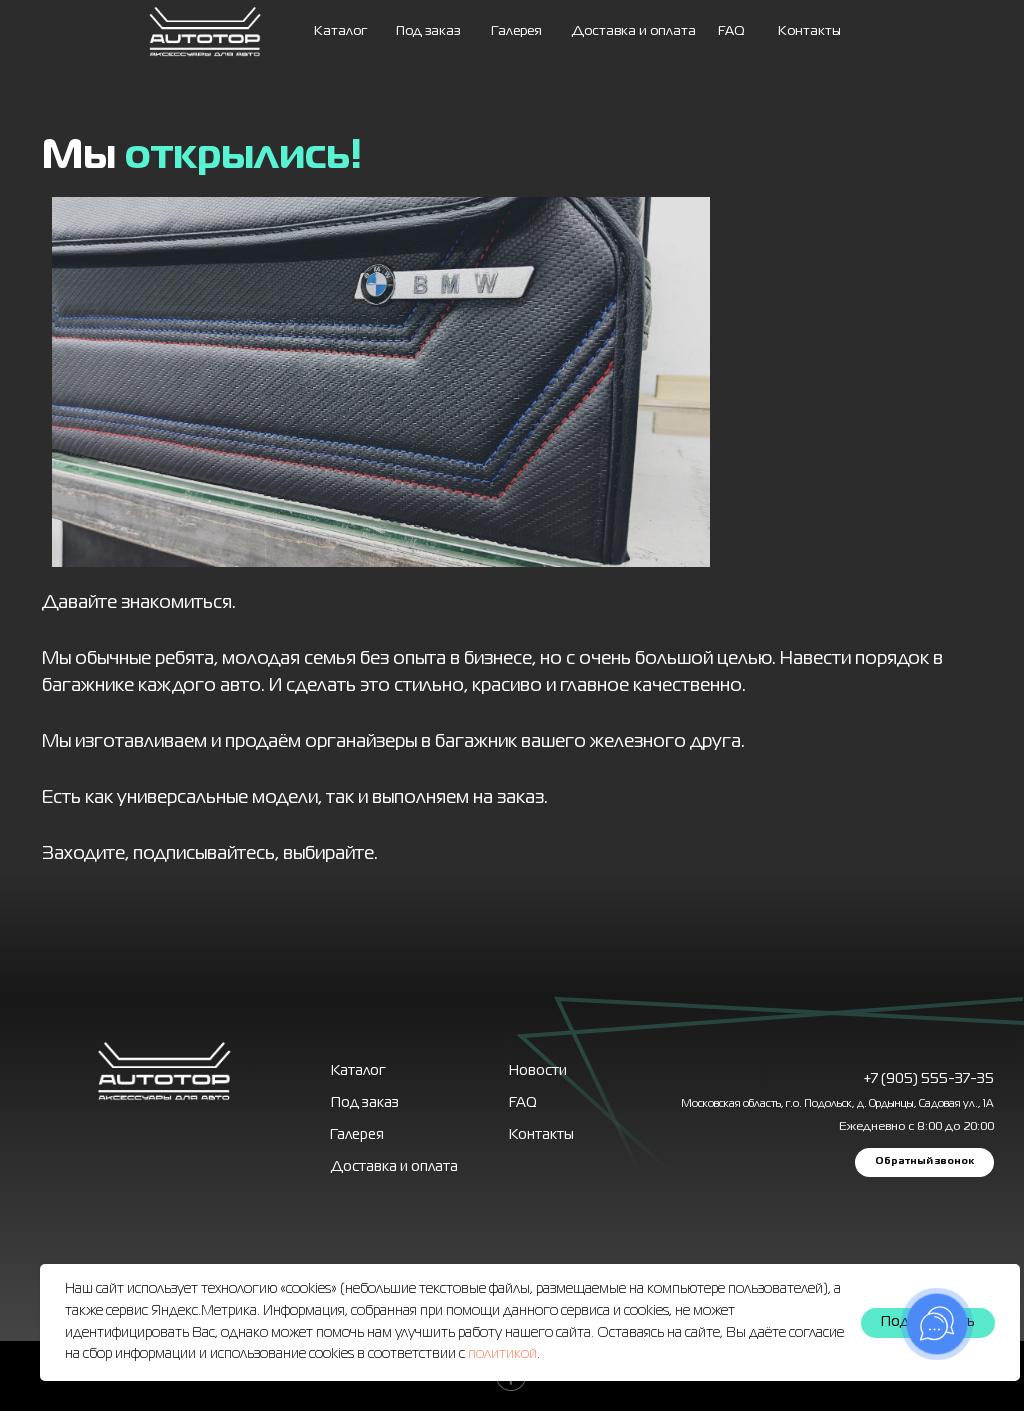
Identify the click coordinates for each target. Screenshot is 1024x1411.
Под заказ (428, 31)
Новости (538, 1071)
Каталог (340, 31)
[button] (925, 1162)
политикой (502, 1354)
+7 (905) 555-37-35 (928, 1079)
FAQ (731, 31)
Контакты (809, 31)
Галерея (357, 1135)
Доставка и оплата (634, 31)
